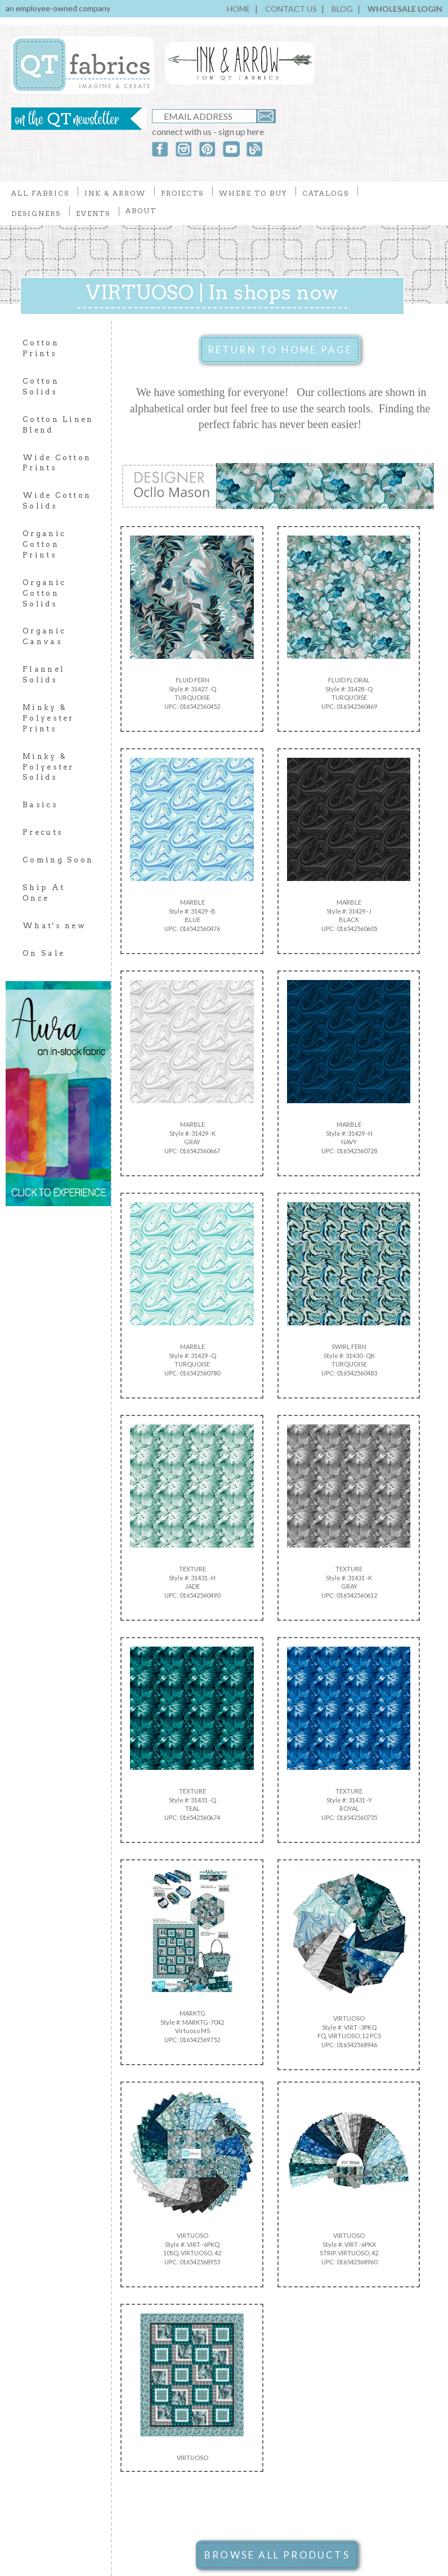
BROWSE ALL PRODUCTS (277, 2555)
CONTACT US (291, 9)
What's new (54, 925)
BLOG (342, 9)
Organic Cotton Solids (44, 593)
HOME (238, 9)
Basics (40, 805)
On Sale (44, 953)
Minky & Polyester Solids (48, 767)
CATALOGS (325, 193)
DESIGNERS (36, 213)
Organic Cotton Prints (44, 544)
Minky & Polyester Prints (48, 718)
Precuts (43, 832)
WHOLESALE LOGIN (405, 9)
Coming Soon (58, 860)
